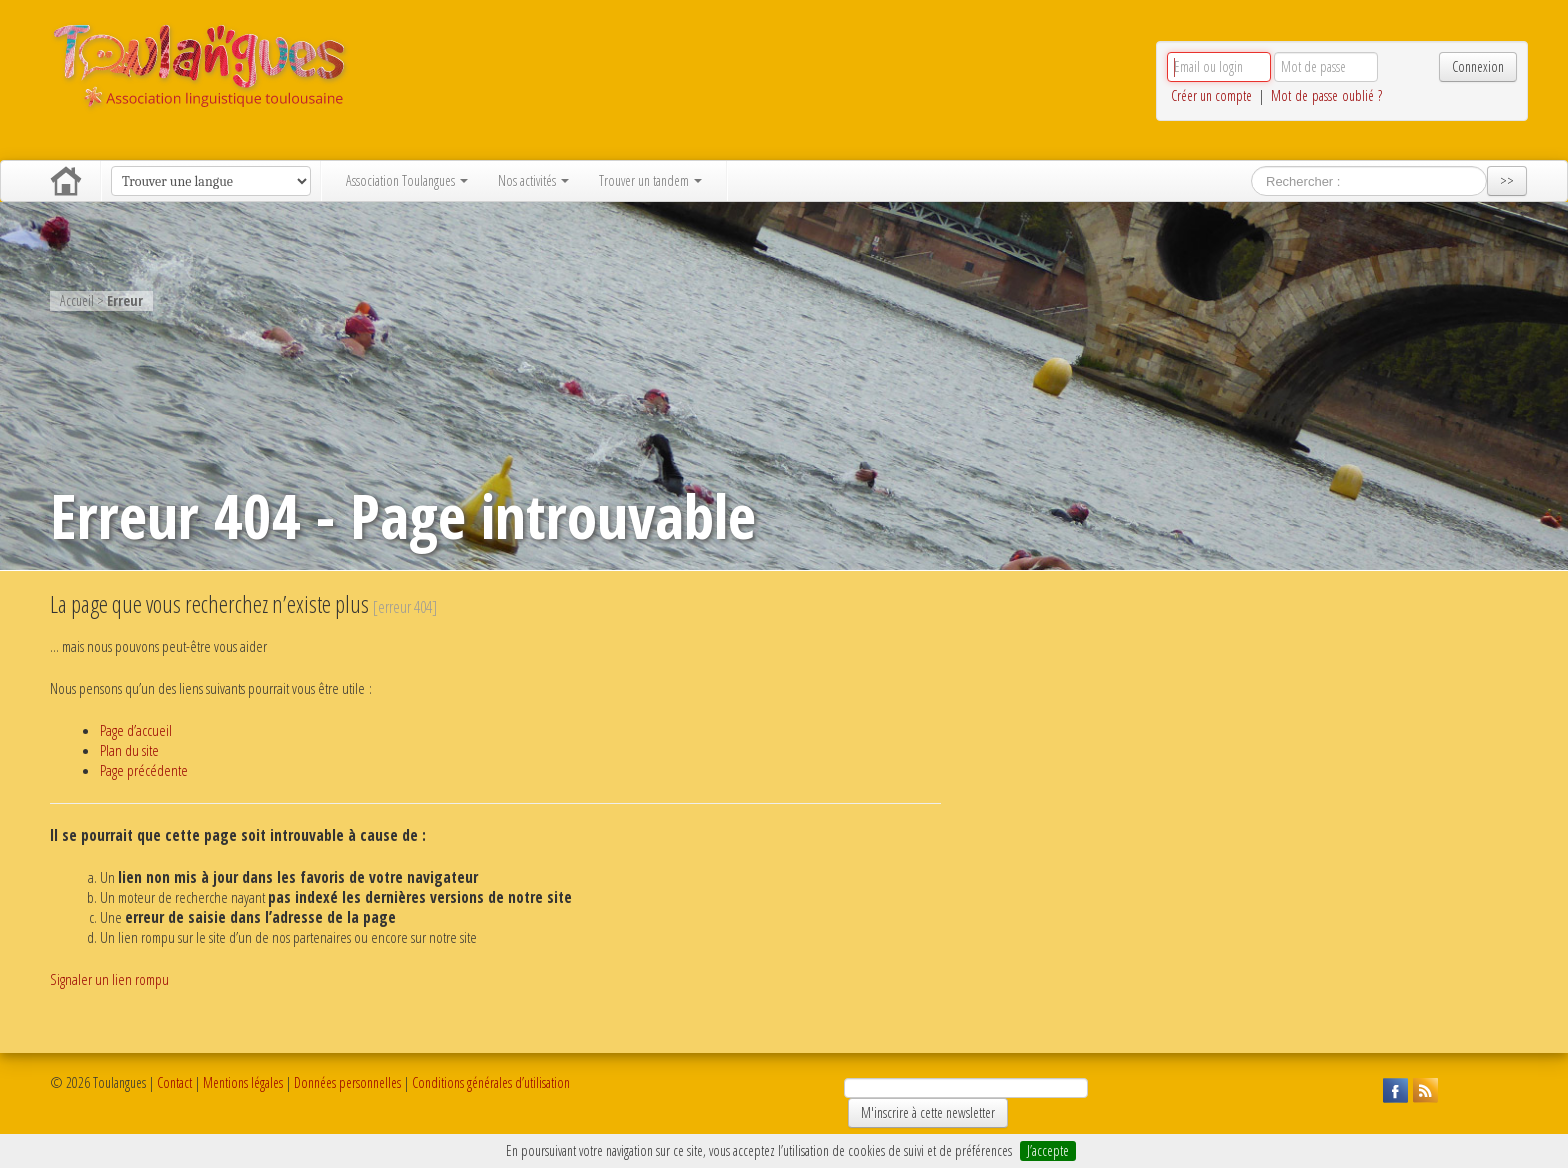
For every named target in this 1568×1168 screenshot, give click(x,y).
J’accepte (1048, 1150)
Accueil (66, 181)
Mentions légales (243, 1082)
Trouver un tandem (650, 180)
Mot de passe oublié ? (1326, 95)
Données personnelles (347, 1082)
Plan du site (129, 750)
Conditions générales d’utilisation (491, 1082)
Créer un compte (1211, 95)
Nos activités (533, 180)
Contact (174, 1082)
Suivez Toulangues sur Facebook (1393, 1088)
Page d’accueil (136, 730)
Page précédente (144, 770)
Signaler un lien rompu (109, 979)
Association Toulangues (407, 180)
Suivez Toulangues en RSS (1423, 1088)
